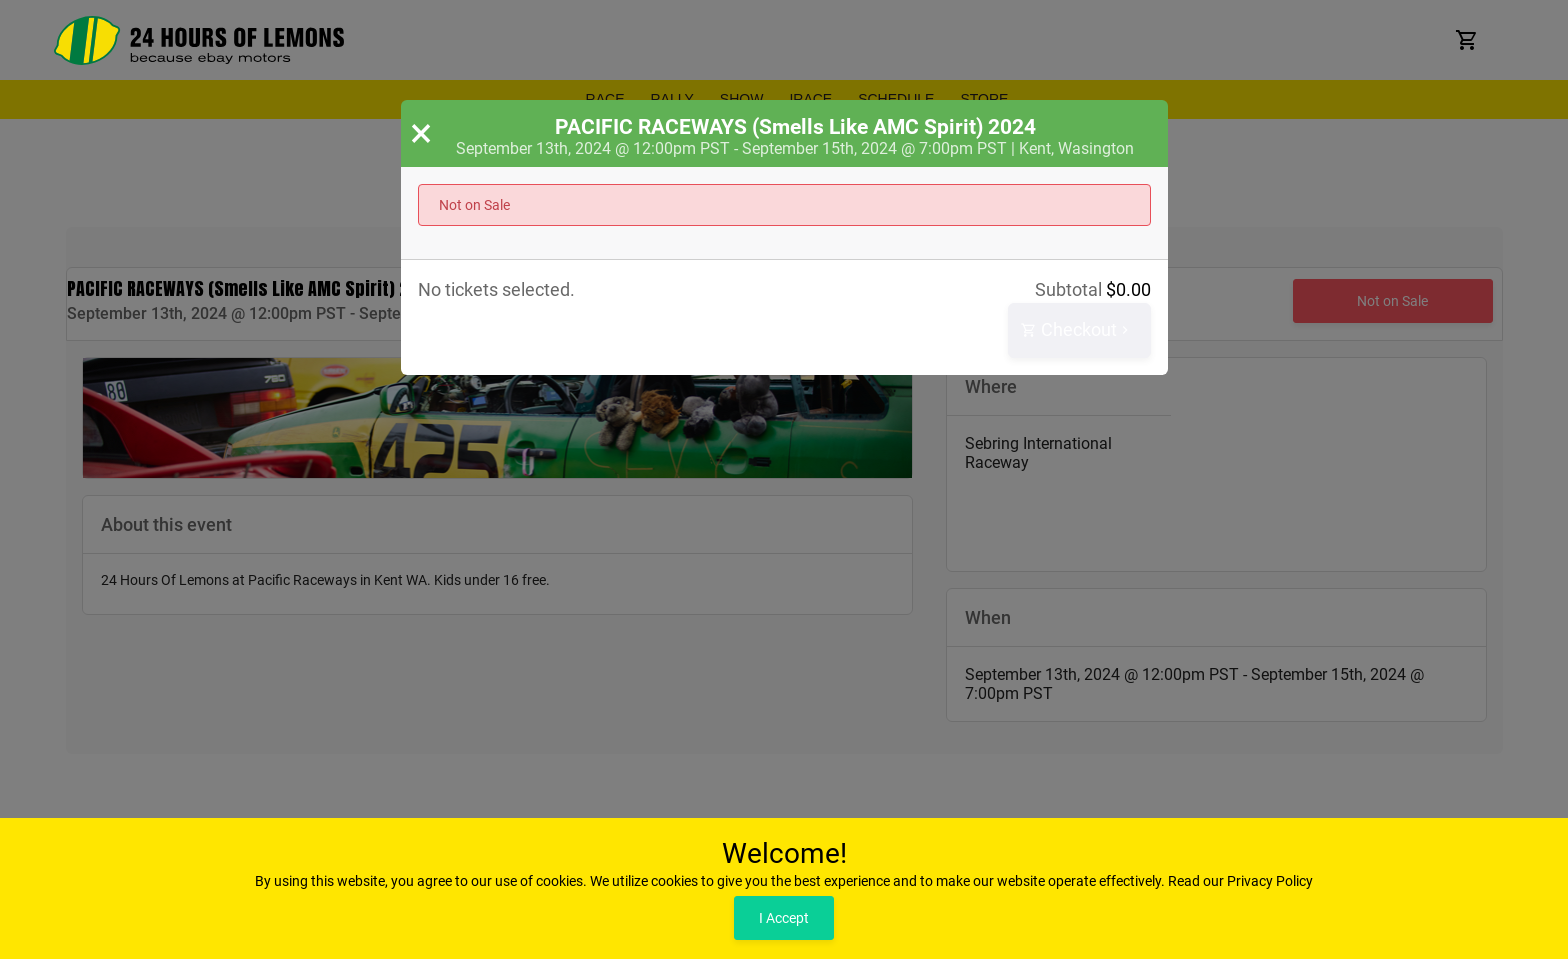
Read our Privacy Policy (1240, 881)
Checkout (1077, 330)
